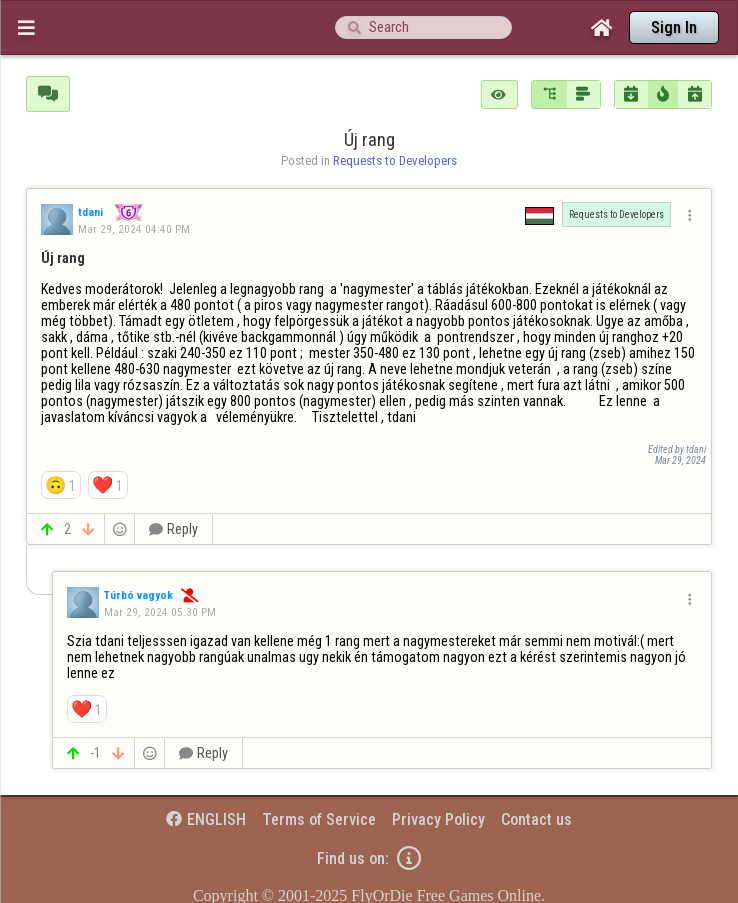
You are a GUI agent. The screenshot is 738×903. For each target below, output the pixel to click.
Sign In (674, 27)
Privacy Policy (438, 819)
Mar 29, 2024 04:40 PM (134, 229)
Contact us (536, 819)
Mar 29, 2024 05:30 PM (160, 612)
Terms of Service (319, 819)
